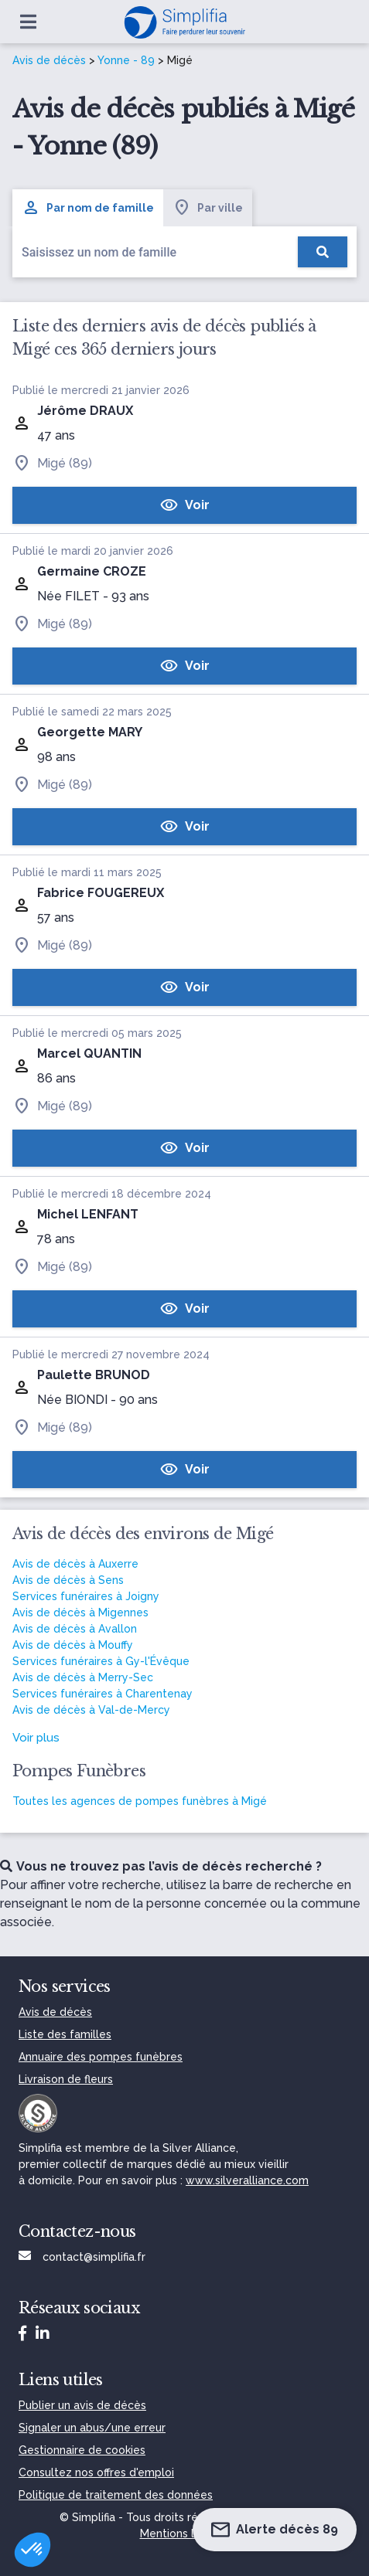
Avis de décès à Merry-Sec (82, 1677)
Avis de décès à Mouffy (72, 1645)
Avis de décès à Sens (68, 1580)
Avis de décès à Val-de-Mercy (91, 1710)
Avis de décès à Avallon (74, 1629)
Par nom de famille (88, 208)
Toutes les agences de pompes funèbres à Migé (139, 1801)
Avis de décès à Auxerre (75, 1564)
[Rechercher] (322, 251)
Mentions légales (185, 2533)
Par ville (208, 208)
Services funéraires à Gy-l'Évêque (101, 1661)
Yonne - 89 (126, 60)
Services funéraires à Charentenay (102, 1693)
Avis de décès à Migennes (80, 1612)
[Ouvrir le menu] (28, 21)
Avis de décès (49, 60)
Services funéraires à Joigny (85, 1596)
